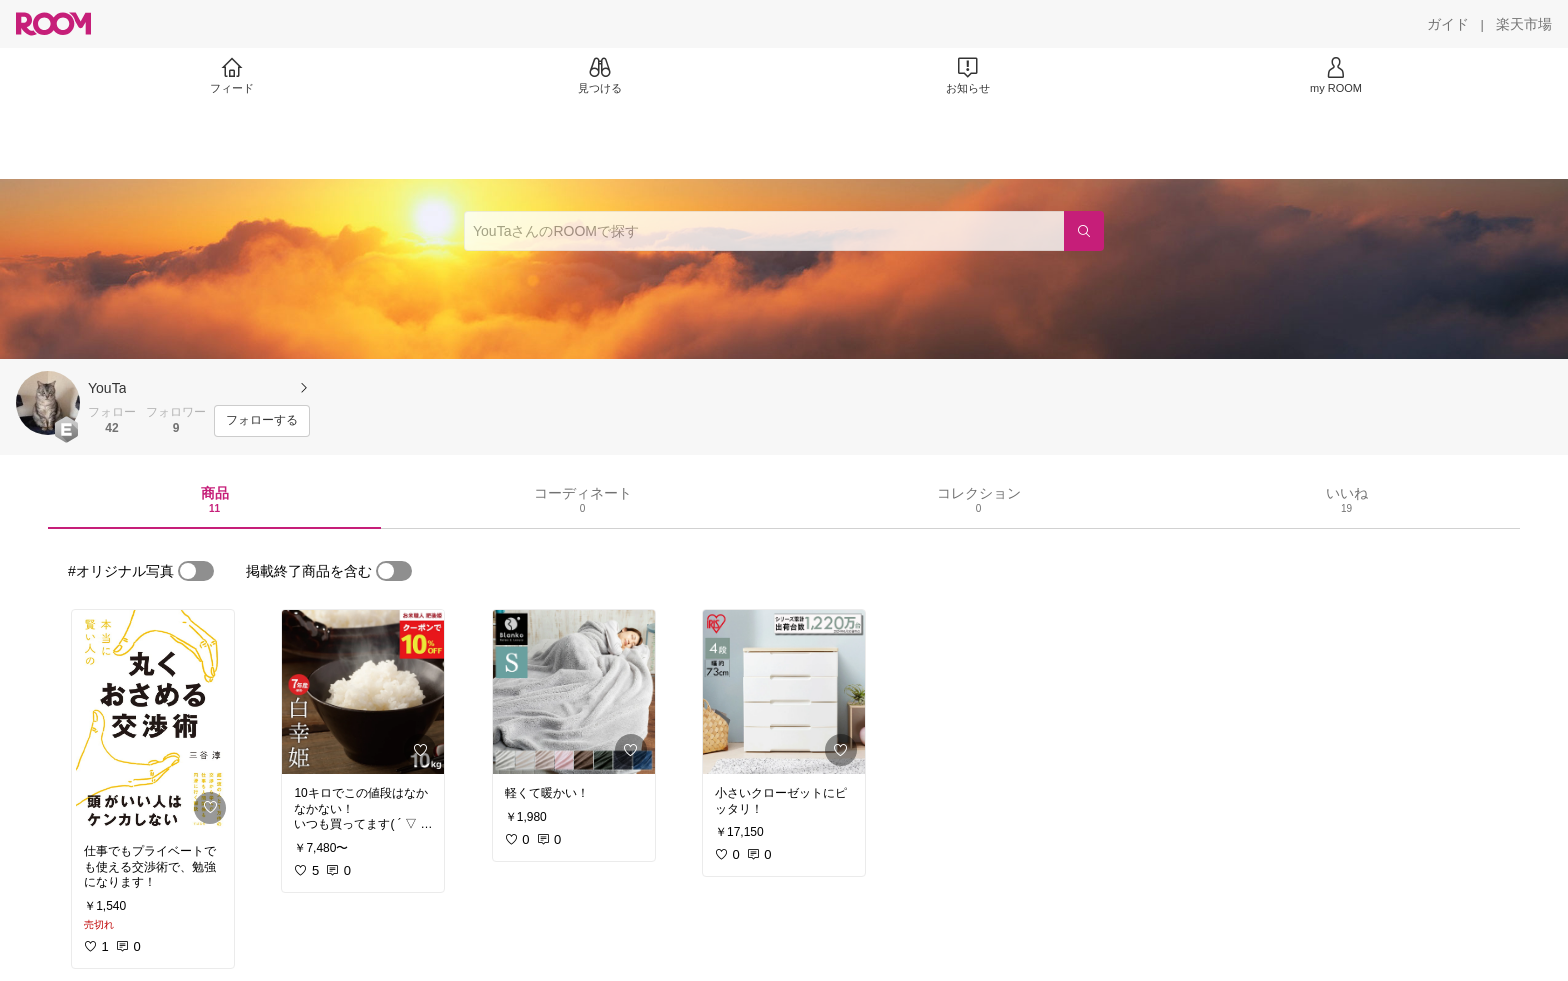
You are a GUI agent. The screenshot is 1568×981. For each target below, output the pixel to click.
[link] (153, 721)
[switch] (196, 571)
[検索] (1084, 231)
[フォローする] (262, 421)
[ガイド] (1448, 24)
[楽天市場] (1524, 24)
